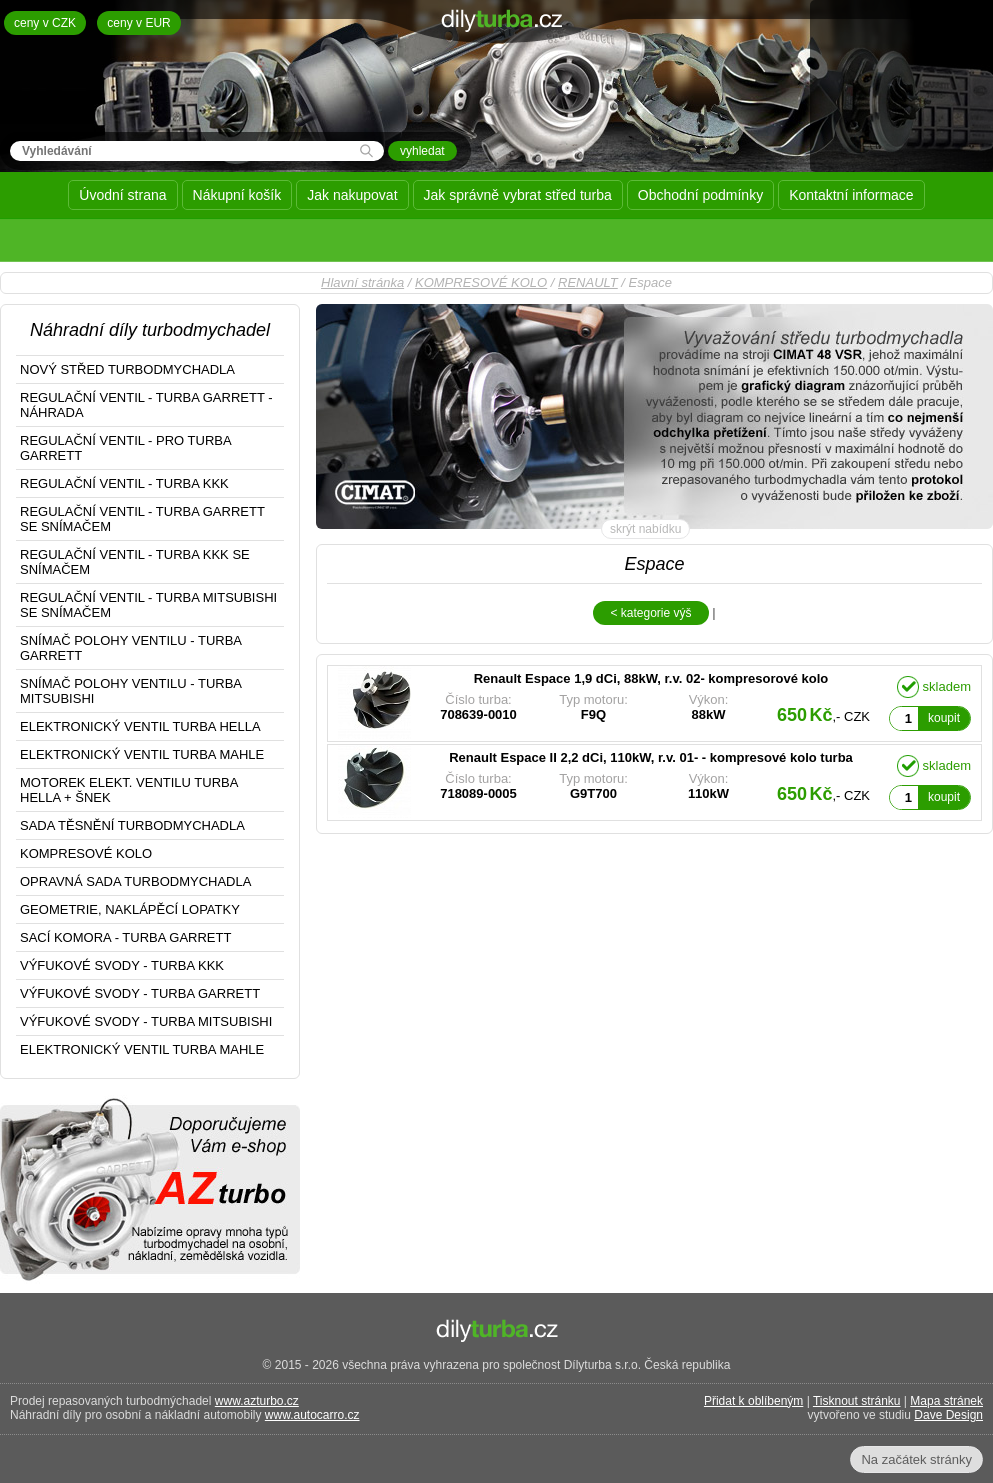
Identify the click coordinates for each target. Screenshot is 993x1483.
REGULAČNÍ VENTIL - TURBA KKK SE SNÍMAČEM (135, 562)
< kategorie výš (650, 613)
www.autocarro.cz (312, 1415)
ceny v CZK (45, 23)
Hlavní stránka (362, 282)
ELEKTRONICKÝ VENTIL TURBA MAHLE (142, 754)
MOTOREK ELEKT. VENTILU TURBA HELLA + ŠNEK (129, 790)
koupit (944, 718)
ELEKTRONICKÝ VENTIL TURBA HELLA (140, 726)
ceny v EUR (138, 23)
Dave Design (948, 1415)
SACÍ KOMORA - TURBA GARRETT (125, 937)
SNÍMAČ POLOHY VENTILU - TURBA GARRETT (131, 648)
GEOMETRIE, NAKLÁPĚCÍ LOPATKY (130, 909)
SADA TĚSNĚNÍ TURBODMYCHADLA (132, 825)
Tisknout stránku (857, 1401)
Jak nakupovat (352, 195)
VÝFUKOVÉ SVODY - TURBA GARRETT (140, 993)
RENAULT (588, 282)
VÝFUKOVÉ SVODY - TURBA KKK (122, 965)
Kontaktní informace (851, 195)
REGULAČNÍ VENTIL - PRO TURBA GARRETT (126, 448)
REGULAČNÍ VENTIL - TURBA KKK (124, 483)
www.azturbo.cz (257, 1401)
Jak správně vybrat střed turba (518, 195)
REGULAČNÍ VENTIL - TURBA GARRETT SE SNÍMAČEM (142, 519)
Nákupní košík (237, 195)
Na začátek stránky (916, 1459)
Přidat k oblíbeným (753, 1401)
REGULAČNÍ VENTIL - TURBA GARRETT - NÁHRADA (146, 405)
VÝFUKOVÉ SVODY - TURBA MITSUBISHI (146, 1021)
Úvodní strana (122, 195)
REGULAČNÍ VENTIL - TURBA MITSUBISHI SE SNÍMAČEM (148, 605)
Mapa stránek (946, 1401)
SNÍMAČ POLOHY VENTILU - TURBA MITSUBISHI (131, 691)
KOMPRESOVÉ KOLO (481, 282)
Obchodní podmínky (700, 195)
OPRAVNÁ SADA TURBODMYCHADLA (135, 881)
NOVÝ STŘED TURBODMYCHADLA (127, 369)
